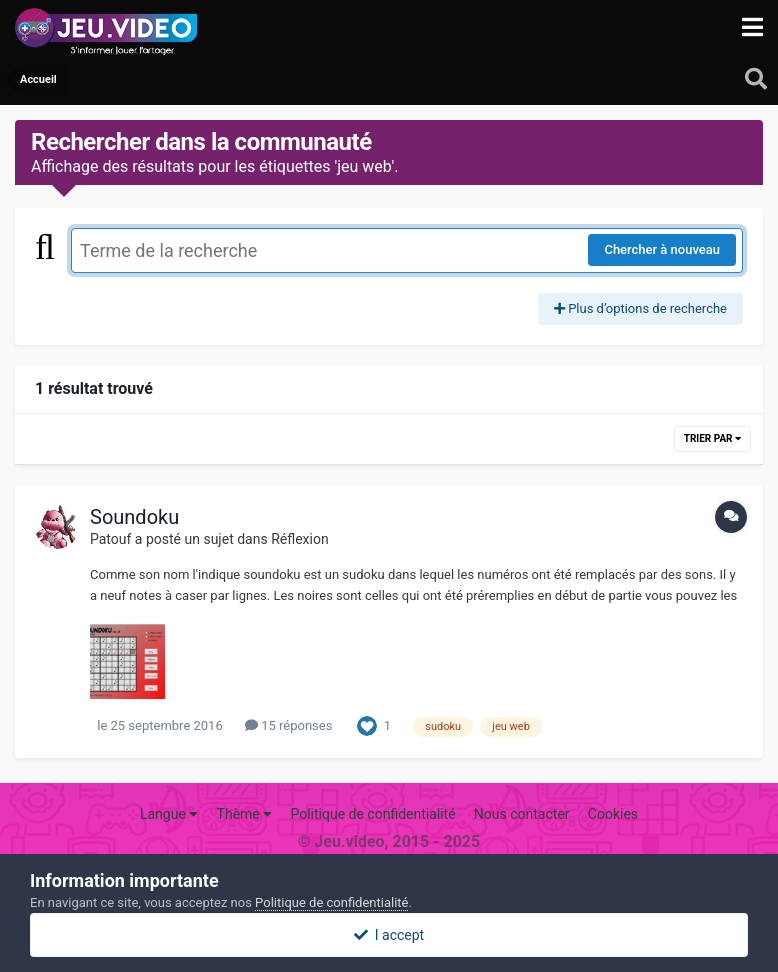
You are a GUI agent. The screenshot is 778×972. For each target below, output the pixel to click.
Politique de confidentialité (372, 814)
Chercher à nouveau (662, 249)
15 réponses (288, 725)
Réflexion (300, 539)
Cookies (613, 814)
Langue (169, 814)
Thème (245, 814)
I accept (389, 935)
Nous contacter (522, 814)
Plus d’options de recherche (640, 308)
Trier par (712, 438)
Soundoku (134, 517)
